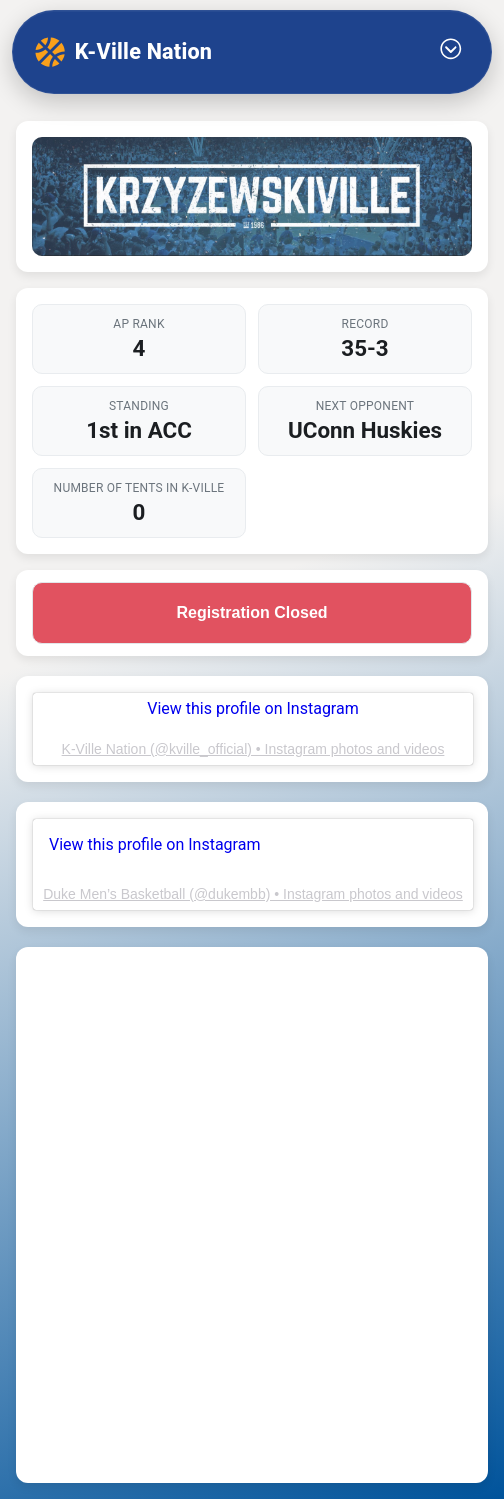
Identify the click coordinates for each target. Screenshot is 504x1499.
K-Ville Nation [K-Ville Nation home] (123, 52)
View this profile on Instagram (154, 844)
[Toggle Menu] (451, 52)
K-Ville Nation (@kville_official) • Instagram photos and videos (253, 749)
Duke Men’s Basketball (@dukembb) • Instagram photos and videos (253, 894)
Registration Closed (251, 612)
